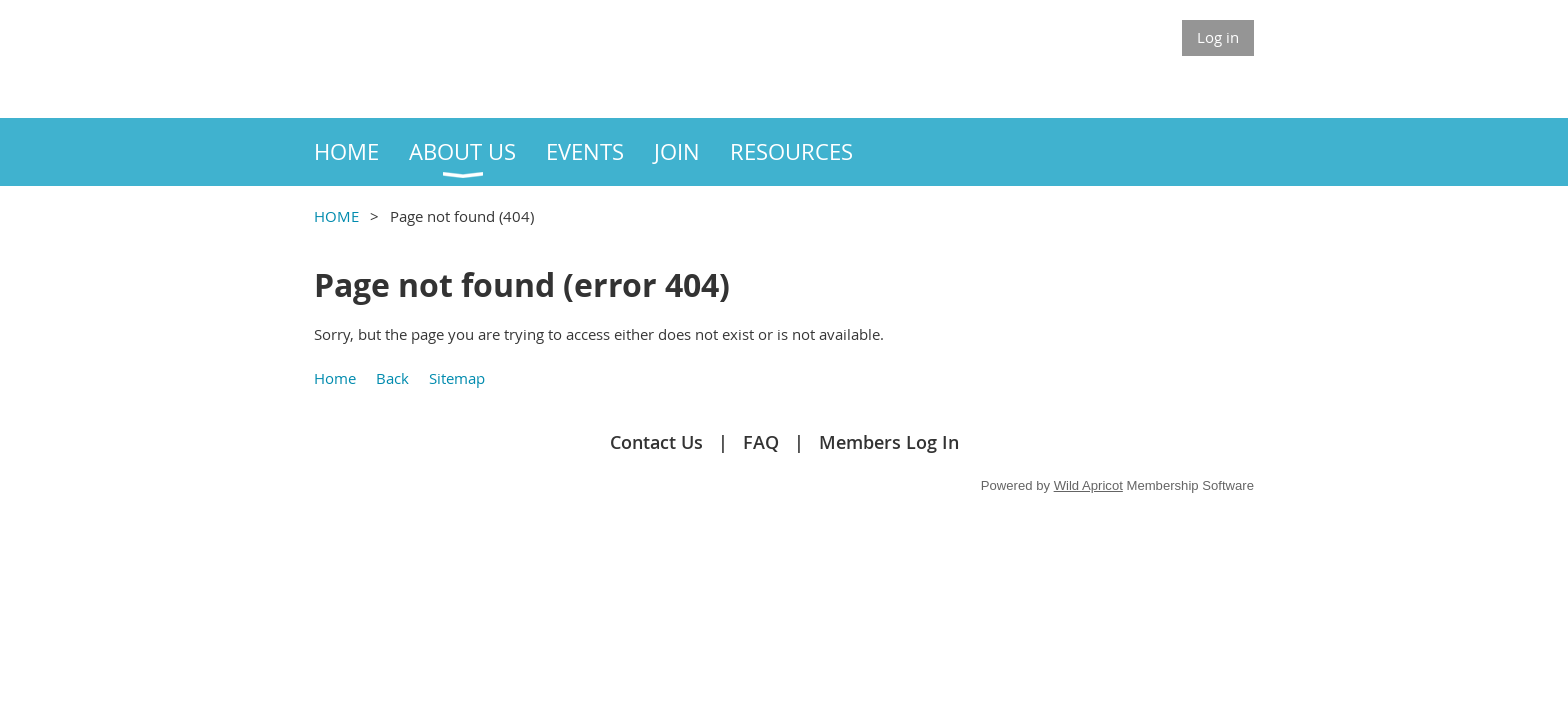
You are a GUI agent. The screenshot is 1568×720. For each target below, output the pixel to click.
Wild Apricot (1088, 485)
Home (335, 378)
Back (392, 378)
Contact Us (656, 442)
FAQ (761, 442)
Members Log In (889, 442)
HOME (336, 216)
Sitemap (457, 378)
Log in (1218, 37)
